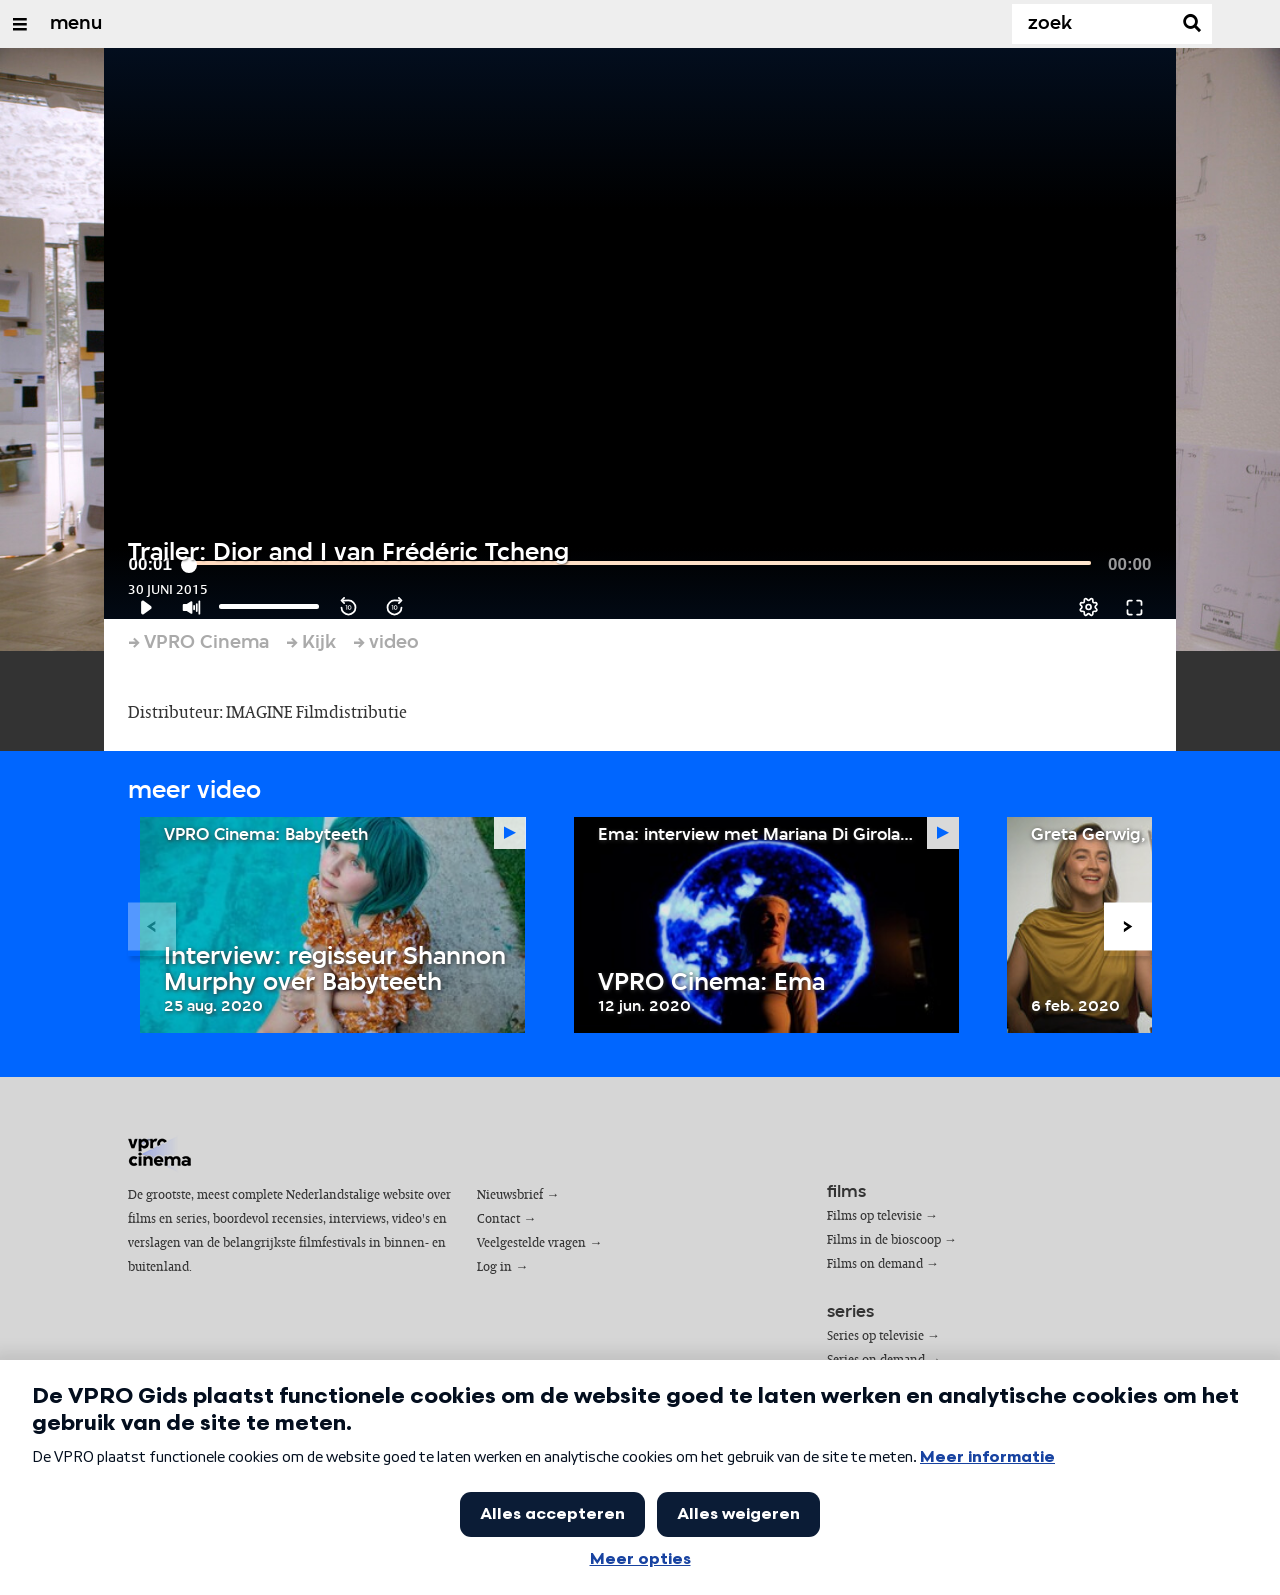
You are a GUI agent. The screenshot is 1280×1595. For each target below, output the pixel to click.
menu (76, 24)
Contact (498, 1219)
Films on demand (875, 1264)
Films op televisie (874, 1216)
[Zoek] (1096, 24)
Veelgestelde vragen (531, 1243)
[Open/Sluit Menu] (20, 24)
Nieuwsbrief (510, 1195)
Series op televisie (875, 1336)
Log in (494, 1267)
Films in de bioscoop (884, 1240)
